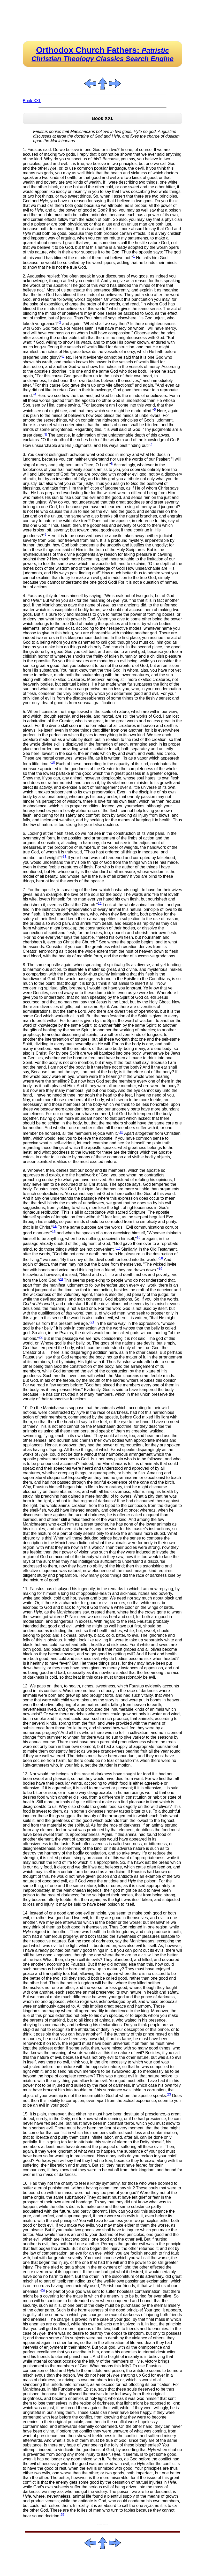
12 (100, 903)
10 (53, 762)
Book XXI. (32, 101)
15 (54, 1232)
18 (161, 1258)
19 (160, 1269)
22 (41, 1337)
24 (43, 2290)
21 (92, 1322)
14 (55, 1226)
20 (61, 1279)
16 (139, 1237)
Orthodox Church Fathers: (103, 54)
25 (62, 2515)
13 (121, 1132)
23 (169, 2094)
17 (118, 1248)
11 (64, 856)
